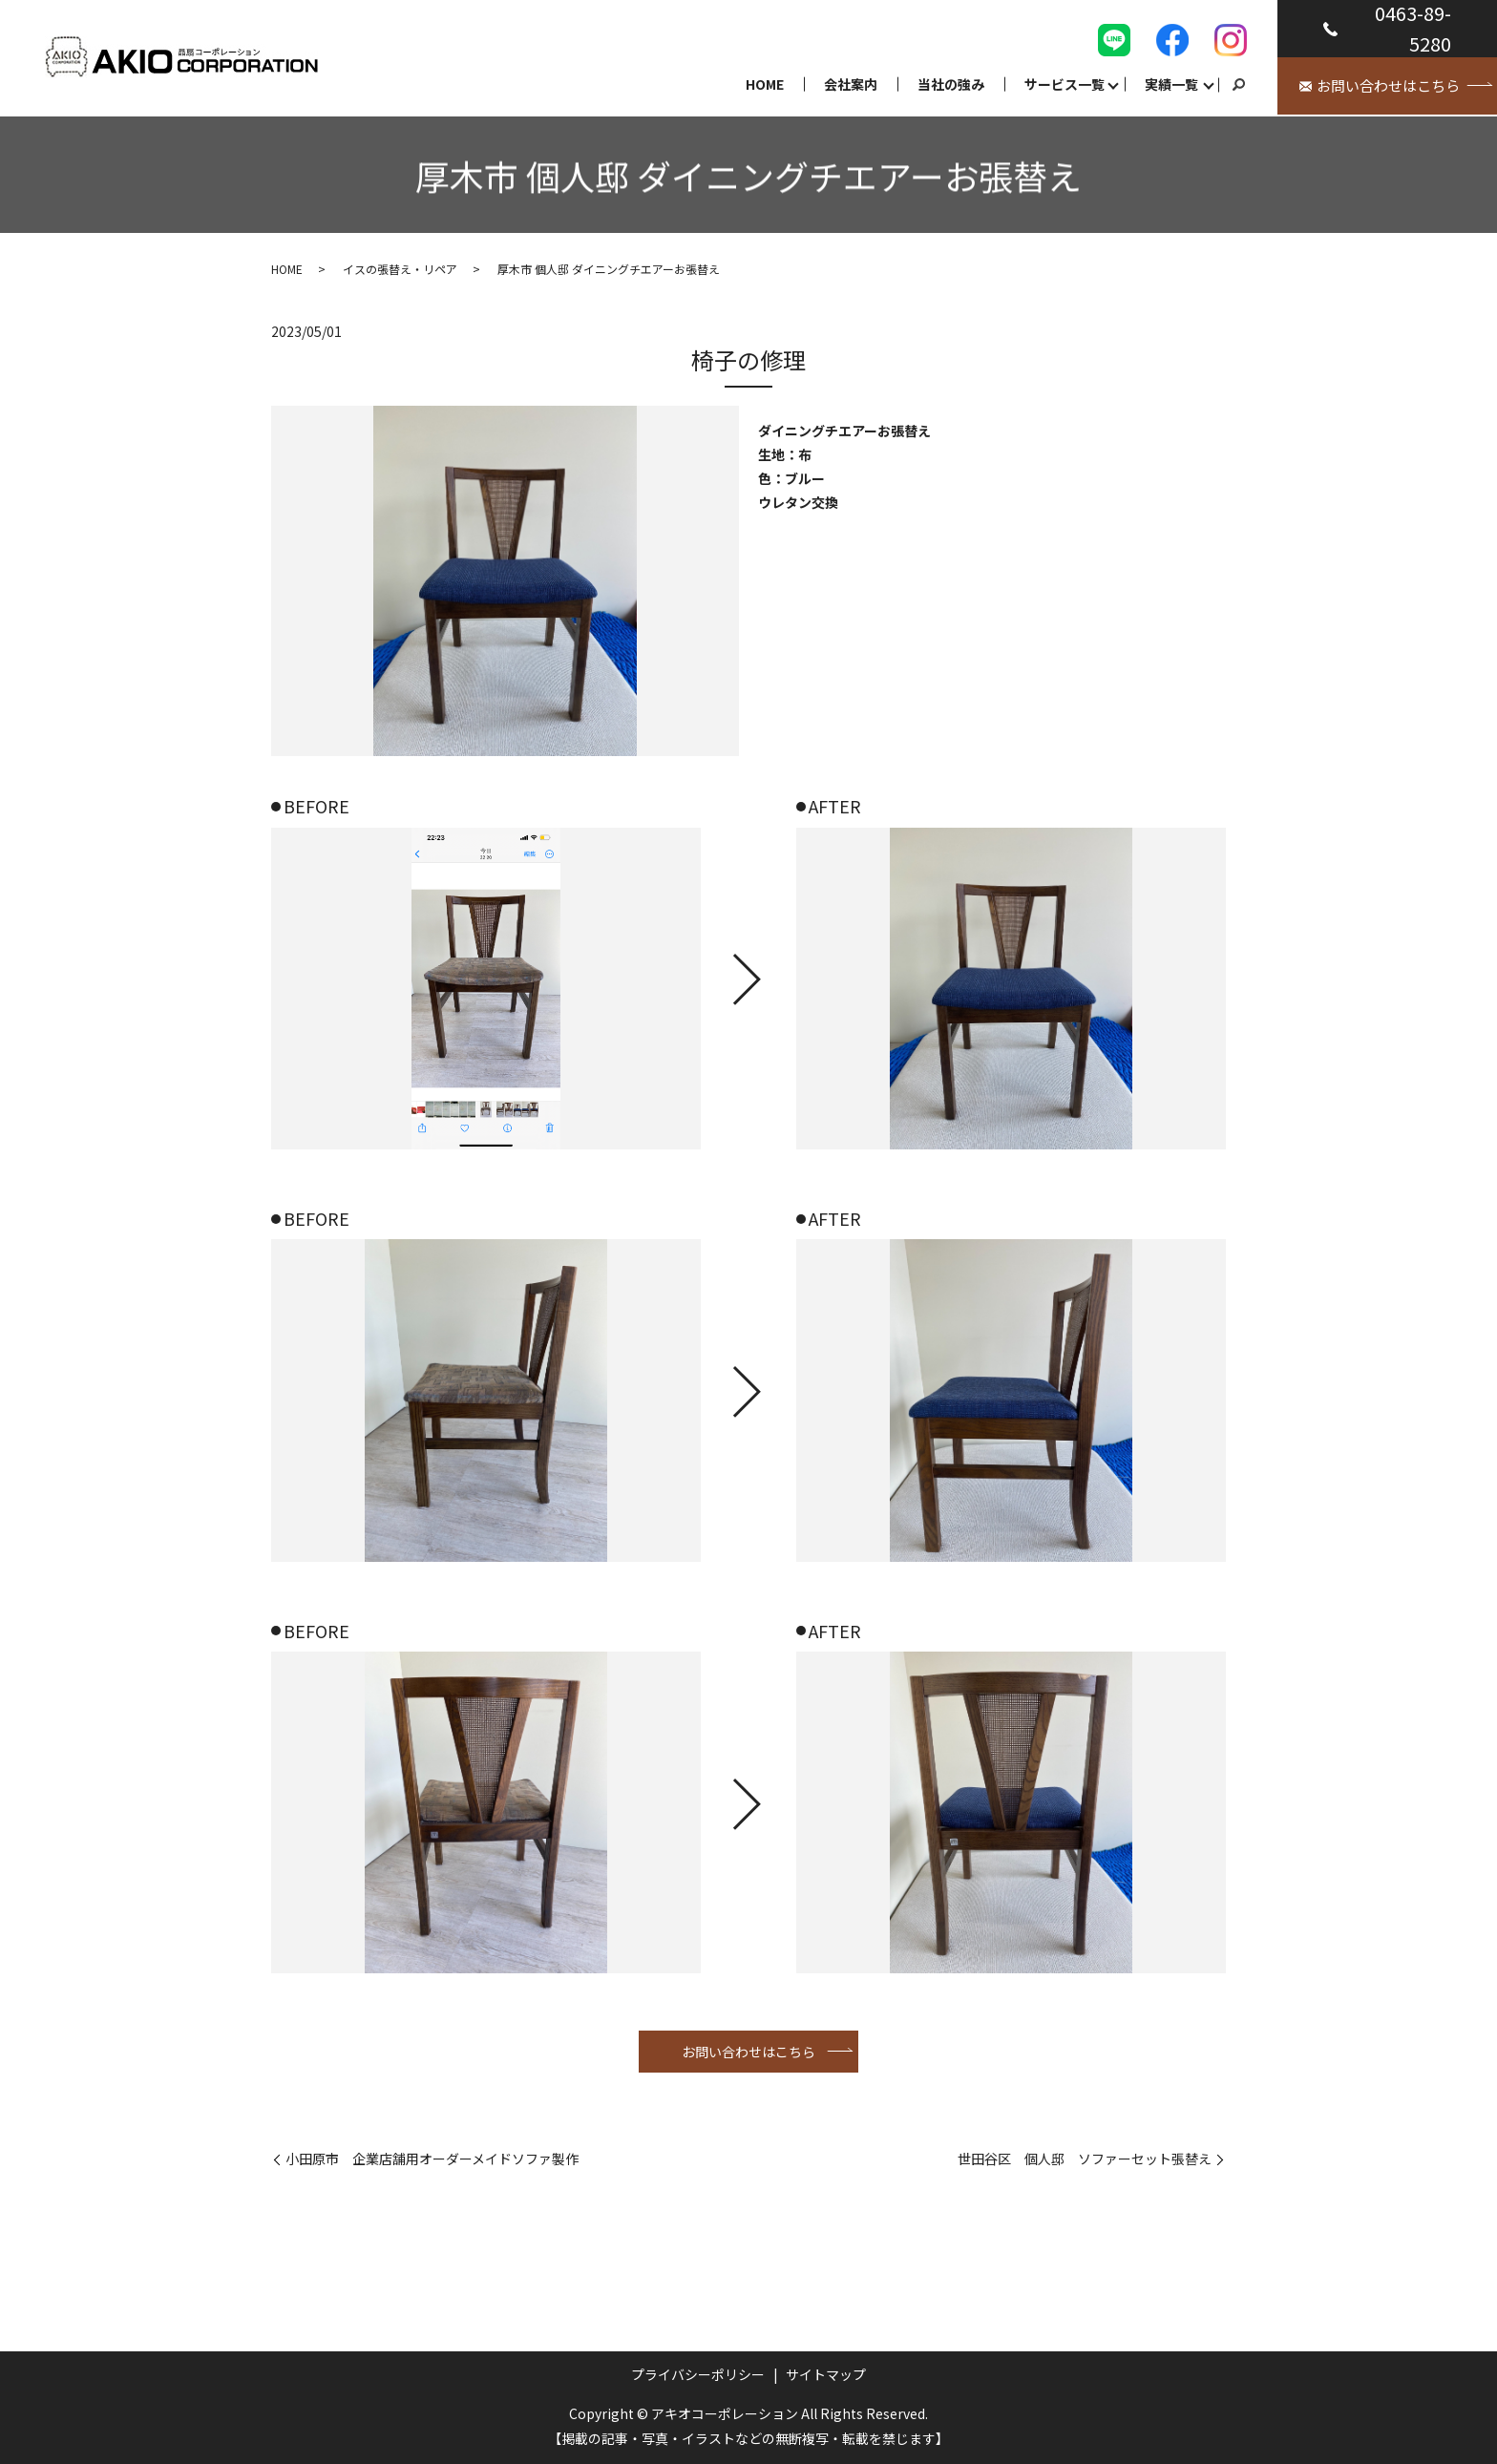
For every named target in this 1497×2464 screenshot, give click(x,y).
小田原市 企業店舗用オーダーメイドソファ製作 (432, 2159)
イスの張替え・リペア (400, 269)
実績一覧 (1171, 84)
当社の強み (950, 84)
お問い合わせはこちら (748, 2051)
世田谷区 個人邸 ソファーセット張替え (1085, 2159)
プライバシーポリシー (698, 2374)
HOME (765, 84)
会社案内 (850, 84)
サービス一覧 (1064, 84)
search (1238, 85)
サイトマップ (826, 2374)
